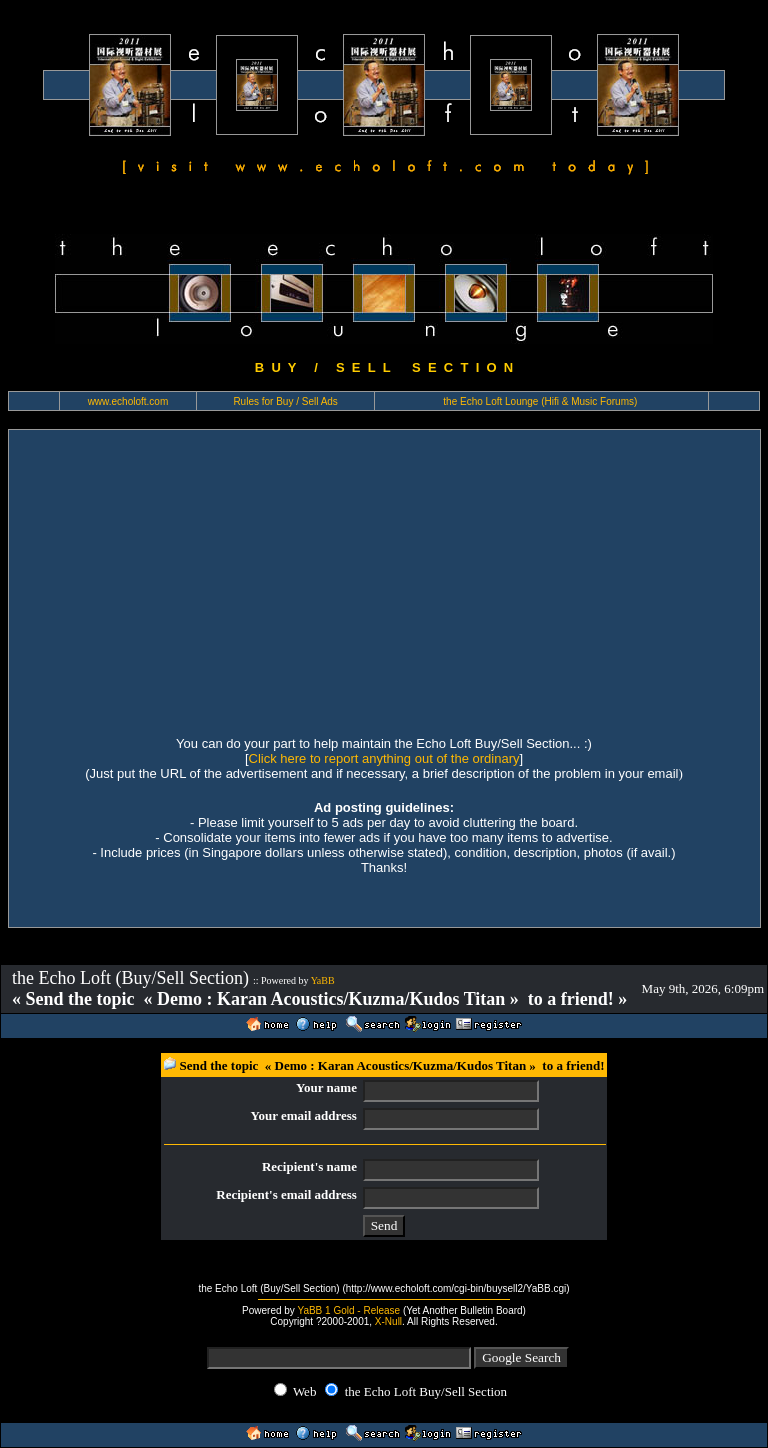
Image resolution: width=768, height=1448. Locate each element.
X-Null (388, 1321)
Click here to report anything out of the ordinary (384, 758)
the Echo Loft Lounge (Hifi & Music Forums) (540, 401)
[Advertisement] (384, 580)
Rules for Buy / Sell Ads (285, 401)
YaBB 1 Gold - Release (348, 1310)
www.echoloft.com (128, 401)
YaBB (323, 980)
